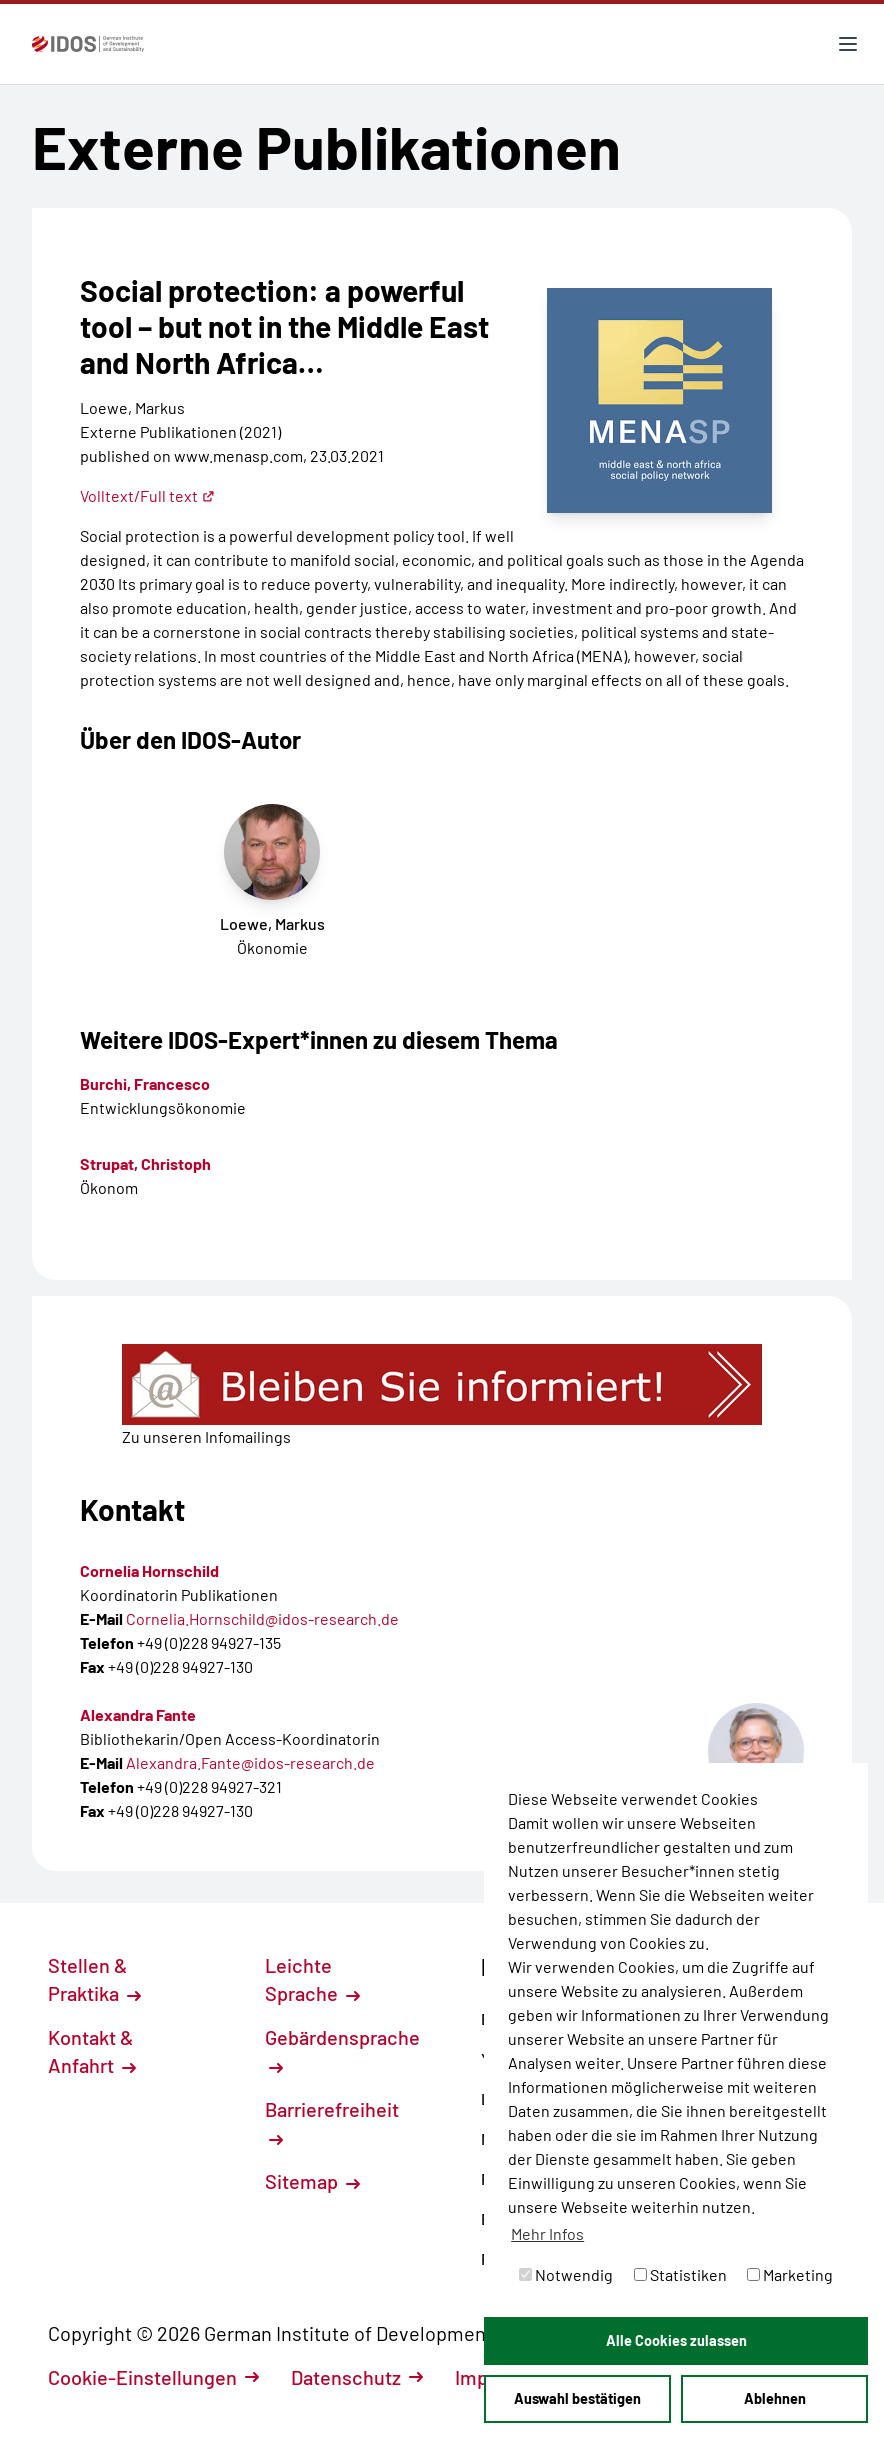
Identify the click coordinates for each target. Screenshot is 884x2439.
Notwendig (566, 2274)
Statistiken (680, 2274)
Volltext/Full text (147, 495)
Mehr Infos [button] (547, 2233)
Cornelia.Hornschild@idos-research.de (262, 1618)
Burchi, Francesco (145, 1083)
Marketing (790, 2274)
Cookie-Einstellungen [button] (153, 2377)
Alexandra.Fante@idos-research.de (250, 1762)
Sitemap (312, 2181)
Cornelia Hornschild (149, 1570)
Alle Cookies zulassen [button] (676, 2340)
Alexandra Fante (138, 1714)
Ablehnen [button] (775, 2398)
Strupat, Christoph (145, 1163)
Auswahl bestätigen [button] (577, 2398)
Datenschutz (357, 2377)
